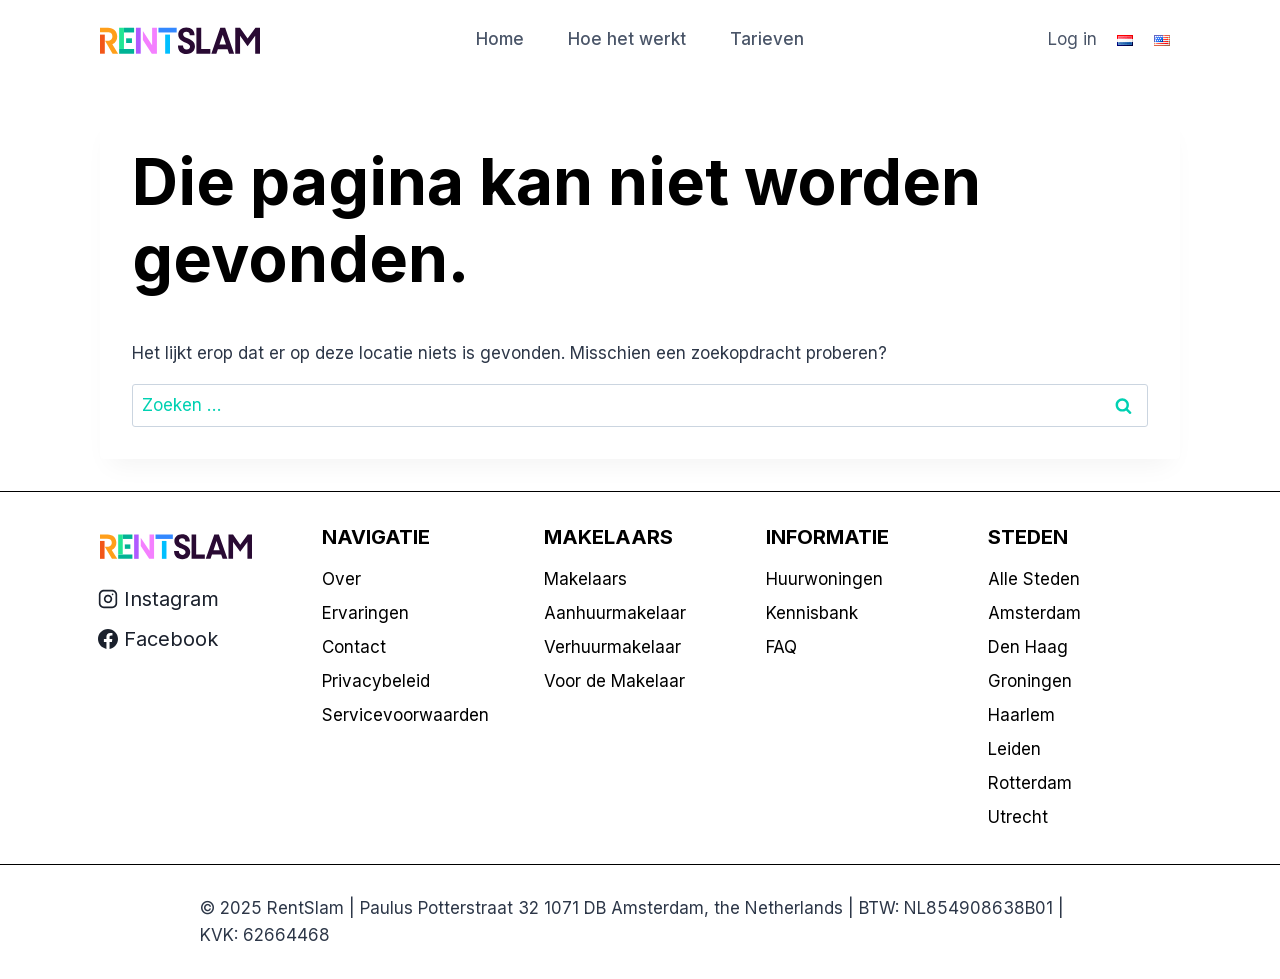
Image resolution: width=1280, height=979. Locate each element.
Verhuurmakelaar (612, 647)
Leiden (1014, 749)
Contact (354, 647)
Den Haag (1028, 647)
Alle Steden (1034, 579)
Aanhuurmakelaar (615, 613)
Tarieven (767, 39)
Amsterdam (1034, 613)
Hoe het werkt (627, 39)
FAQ (781, 647)
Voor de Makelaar (614, 681)
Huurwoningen (824, 579)
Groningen (1030, 681)
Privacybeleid (376, 681)
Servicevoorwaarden (405, 715)
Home (500, 39)
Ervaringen (365, 613)
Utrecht (1018, 817)
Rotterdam (1030, 783)
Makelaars (585, 579)
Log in (1072, 39)
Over (341, 579)
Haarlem (1021, 715)
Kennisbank (812, 613)
